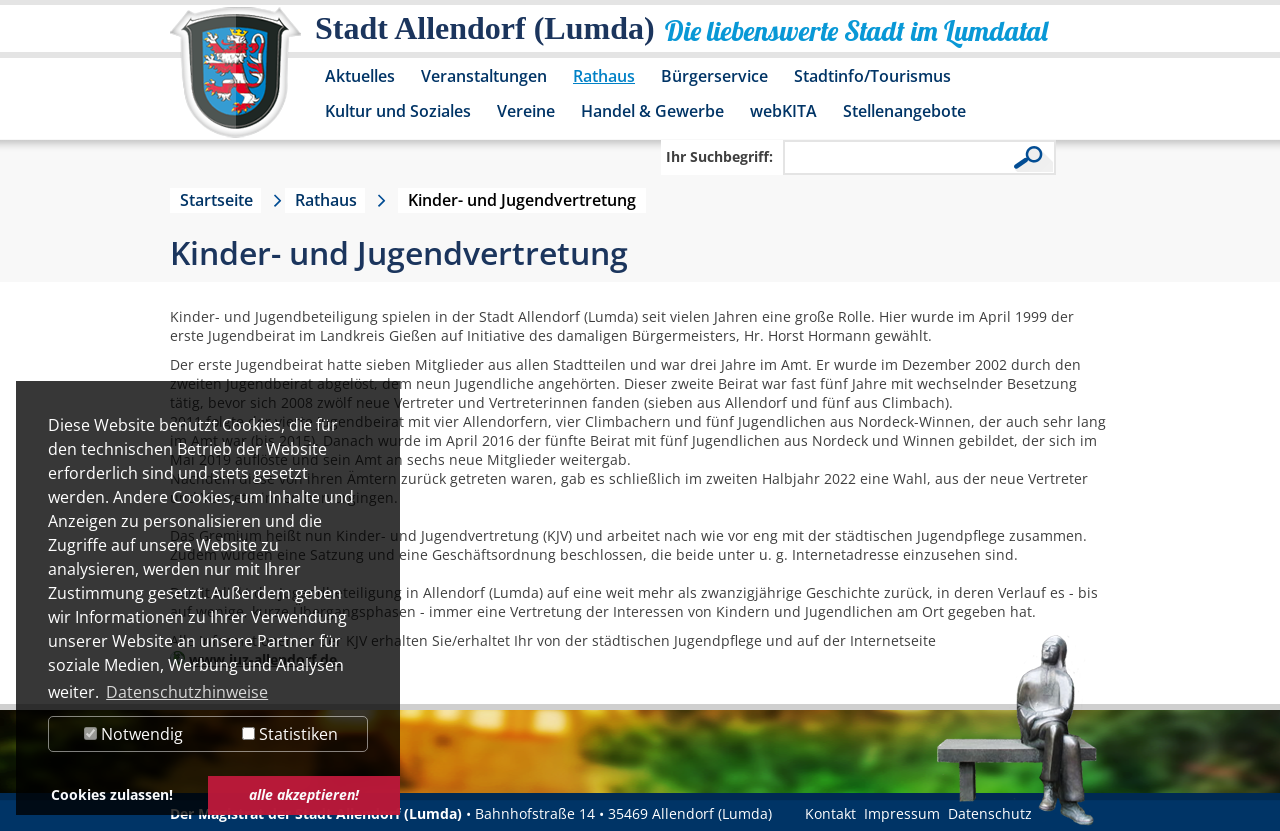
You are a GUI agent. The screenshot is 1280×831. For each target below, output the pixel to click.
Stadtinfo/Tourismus (872, 76)
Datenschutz (990, 813)
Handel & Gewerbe (652, 111)
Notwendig (133, 734)
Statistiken (290, 734)
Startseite (216, 200)
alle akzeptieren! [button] (304, 794)
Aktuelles (360, 76)
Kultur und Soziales (398, 111)
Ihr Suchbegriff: (719, 156)
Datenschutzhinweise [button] (187, 692)
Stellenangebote (904, 111)
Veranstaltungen (484, 76)
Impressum (902, 813)
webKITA (783, 111)
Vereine (526, 111)
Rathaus (604, 76)
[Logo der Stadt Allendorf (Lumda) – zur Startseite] (235, 82)
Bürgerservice (714, 76)
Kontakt (830, 813)
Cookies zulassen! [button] (112, 794)
